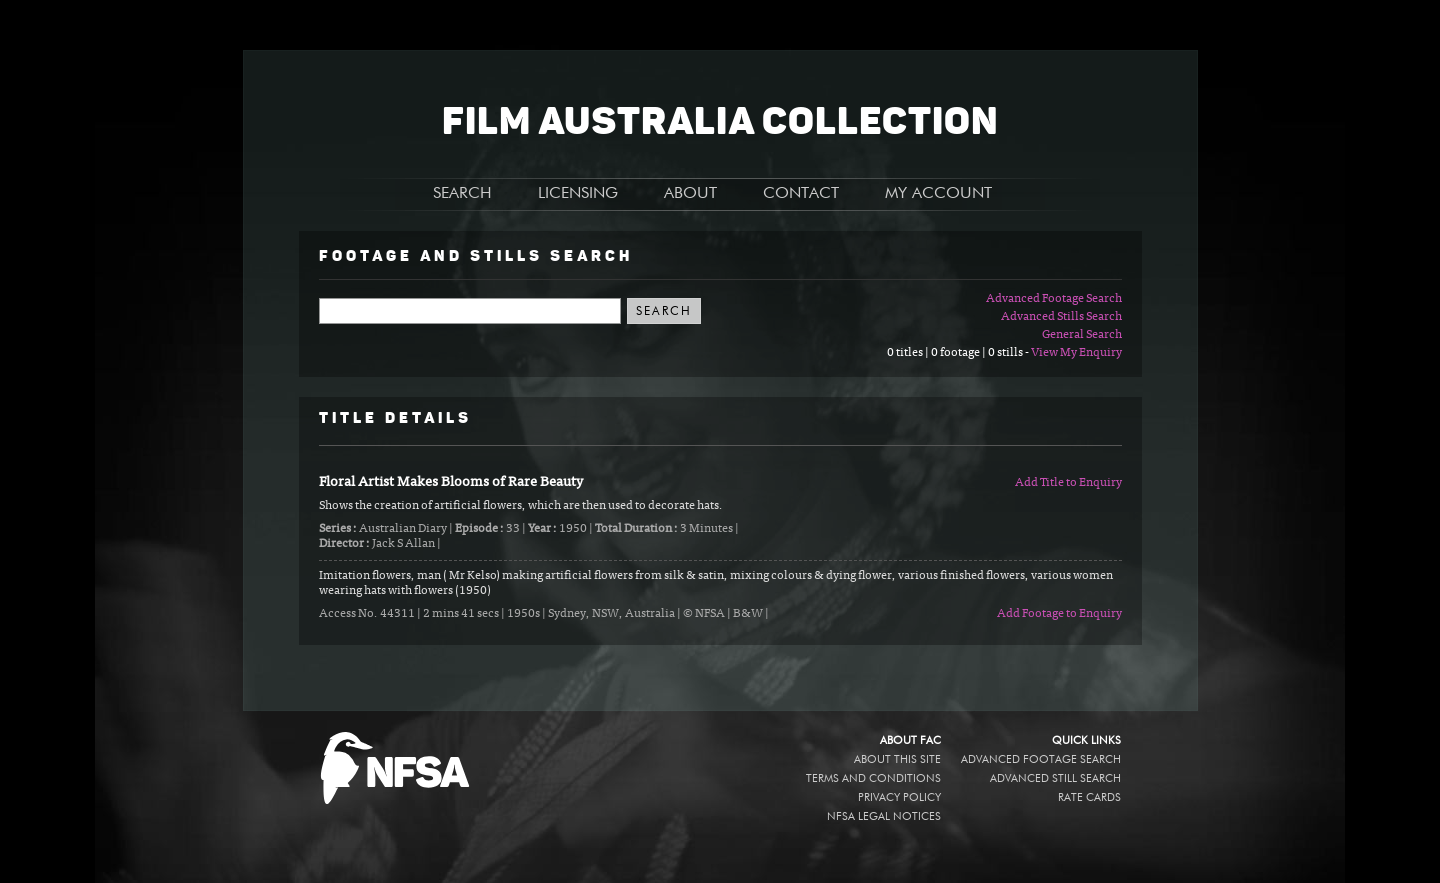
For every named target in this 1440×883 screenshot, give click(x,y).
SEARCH (462, 194)
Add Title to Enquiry (1068, 483)
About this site (897, 759)
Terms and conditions (873, 778)
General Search (1082, 335)
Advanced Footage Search (1054, 299)
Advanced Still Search (1055, 778)
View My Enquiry (1076, 353)
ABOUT (690, 194)
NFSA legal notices (884, 816)
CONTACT (801, 194)
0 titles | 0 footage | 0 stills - (959, 353)
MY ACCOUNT (938, 194)
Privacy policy (899, 797)
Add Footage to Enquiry (1059, 614)
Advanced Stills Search (1061, 317)
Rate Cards (1089, 797)
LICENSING (578, 194)
